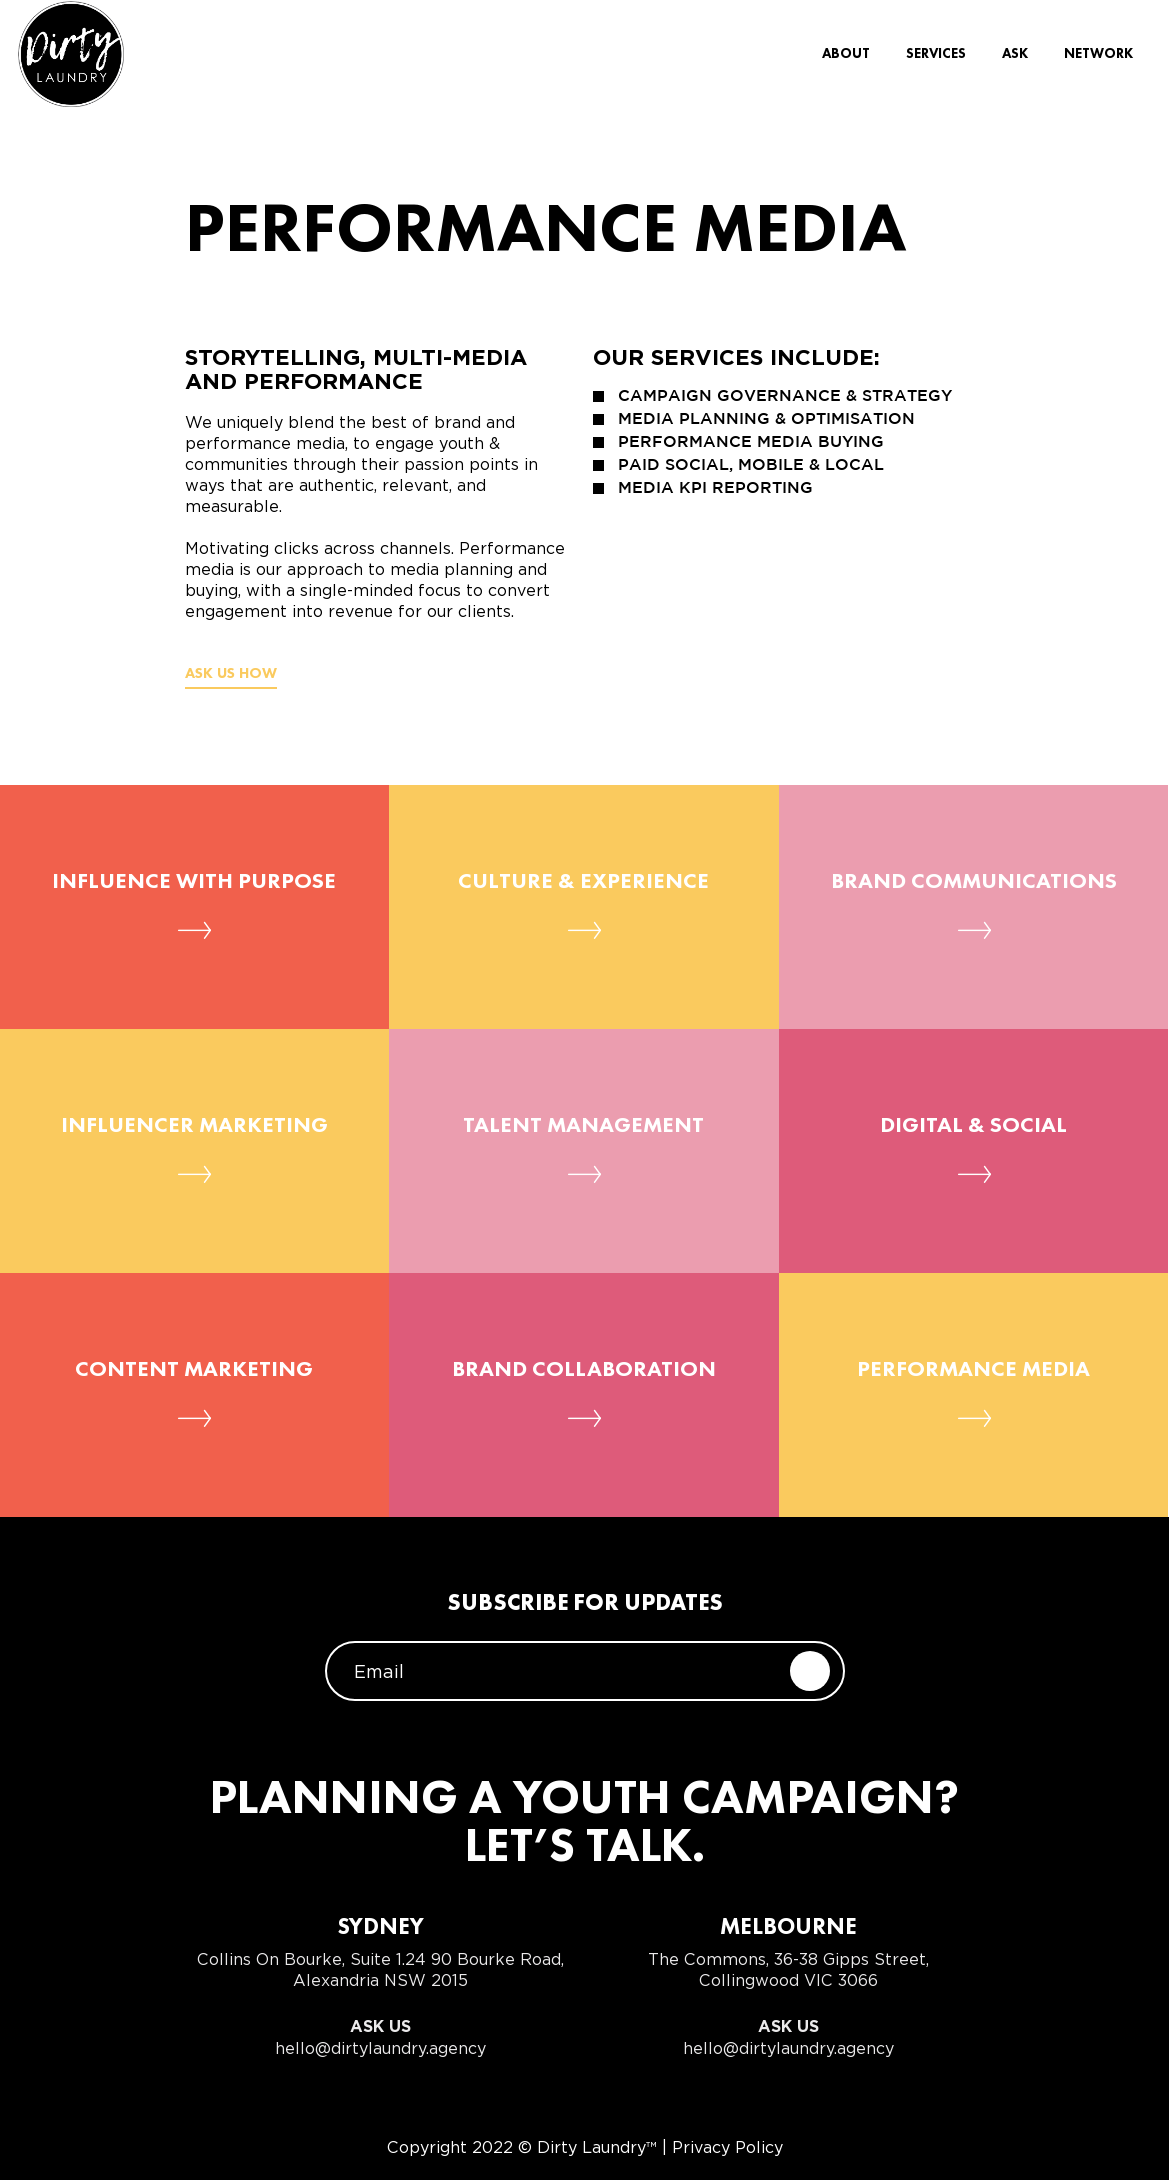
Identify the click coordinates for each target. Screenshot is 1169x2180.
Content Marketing (194, 1370)
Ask (1015, 58)
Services (936, 58)
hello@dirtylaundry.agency (380, 2048)
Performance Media (973, 1370)
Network (1098, 58)
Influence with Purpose (194, 882)
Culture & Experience (583, 882)
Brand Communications (974, 882)
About (846, 58)
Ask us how (231, 674)
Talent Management (583, 1126)
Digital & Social (973, 1126)
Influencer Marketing (194, 1126)
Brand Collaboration (584, 1370)
